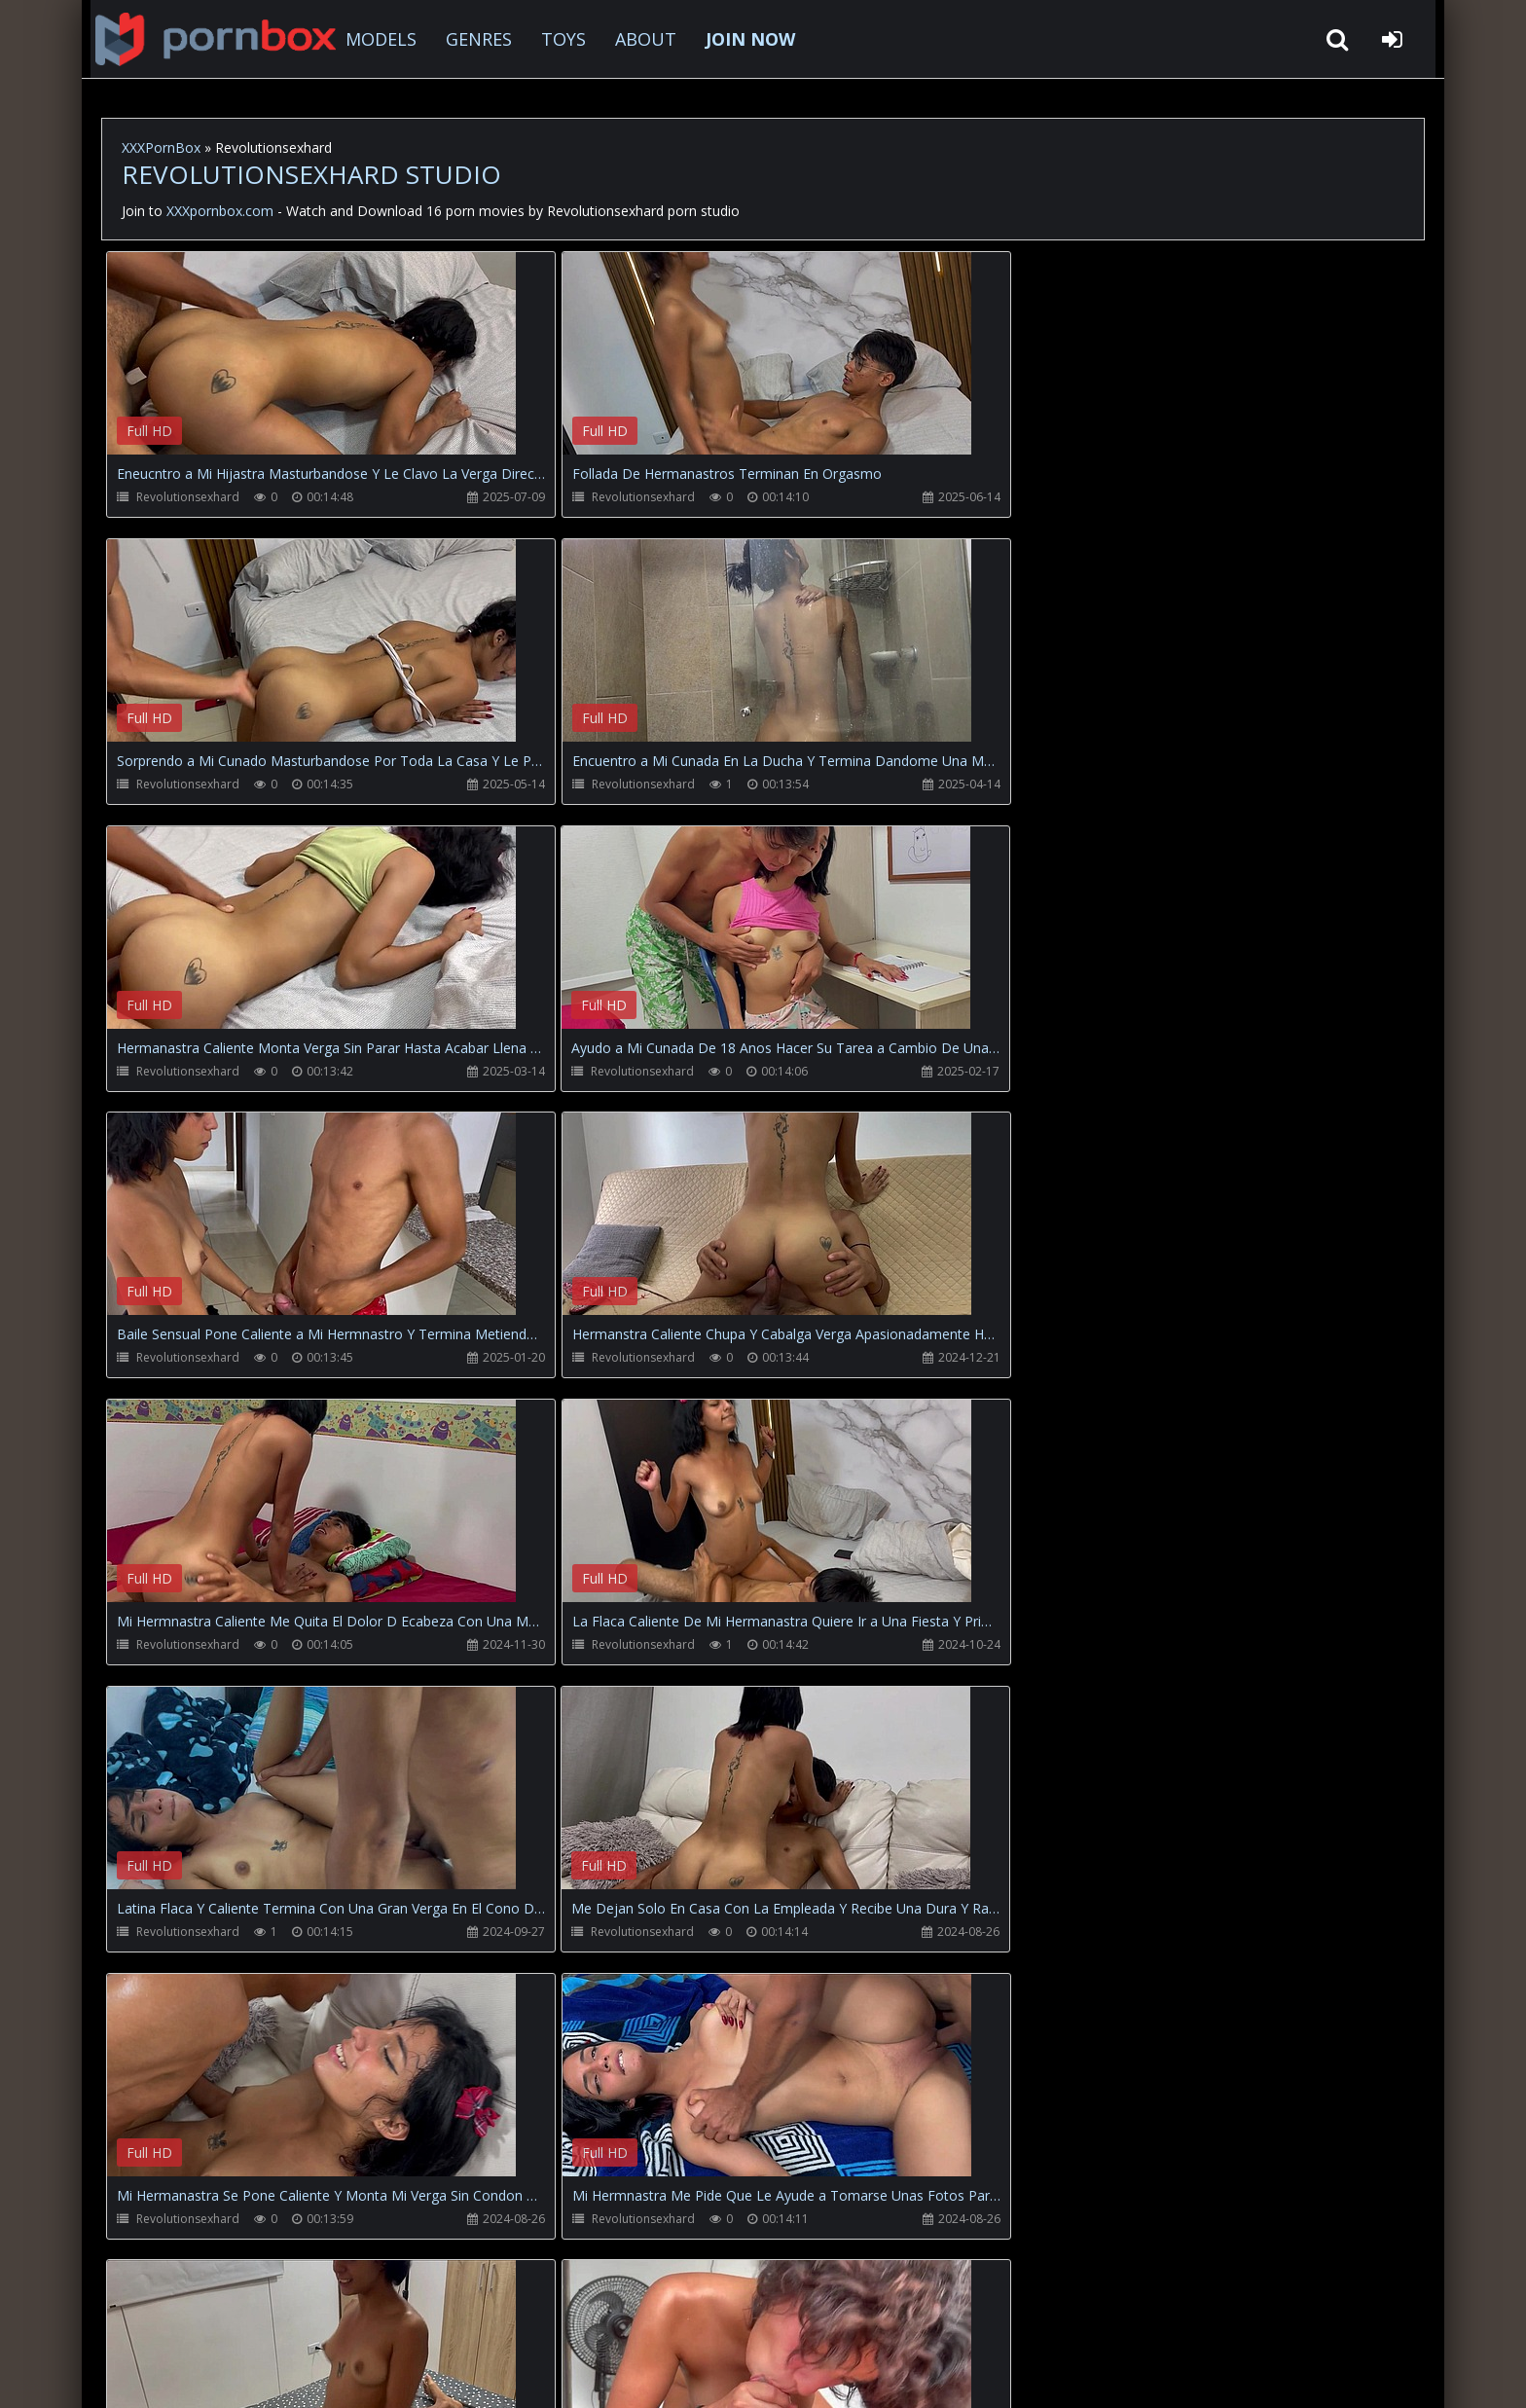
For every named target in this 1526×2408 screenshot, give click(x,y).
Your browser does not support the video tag (311, 367)
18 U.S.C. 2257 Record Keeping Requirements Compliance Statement (728, 2373)
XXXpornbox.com (208, 39)
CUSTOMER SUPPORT (261, 2316)
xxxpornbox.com (249, 2373)
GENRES (473, 39)
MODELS (375, 39)
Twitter (543, 2316)
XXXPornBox (161, 147)
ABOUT (640, 39)
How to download (422, 2316)
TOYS (557, 39)
